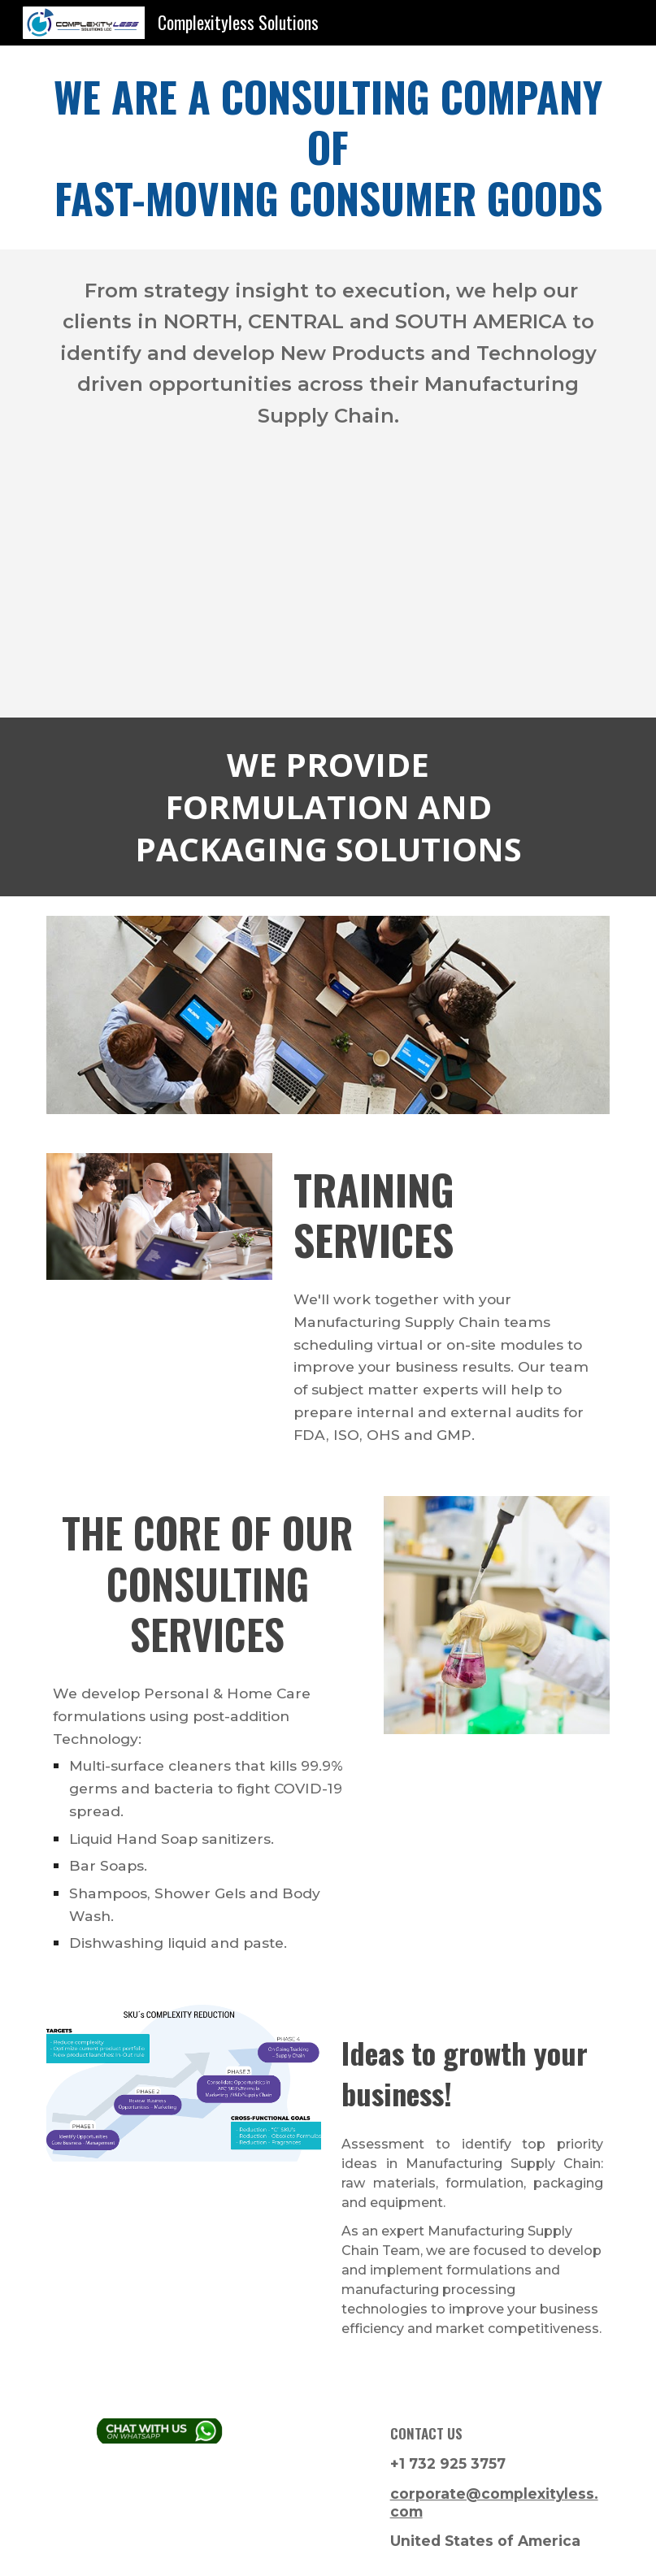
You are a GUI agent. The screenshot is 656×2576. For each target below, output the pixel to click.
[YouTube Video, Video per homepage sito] (328, 587)
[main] (328, 147)
